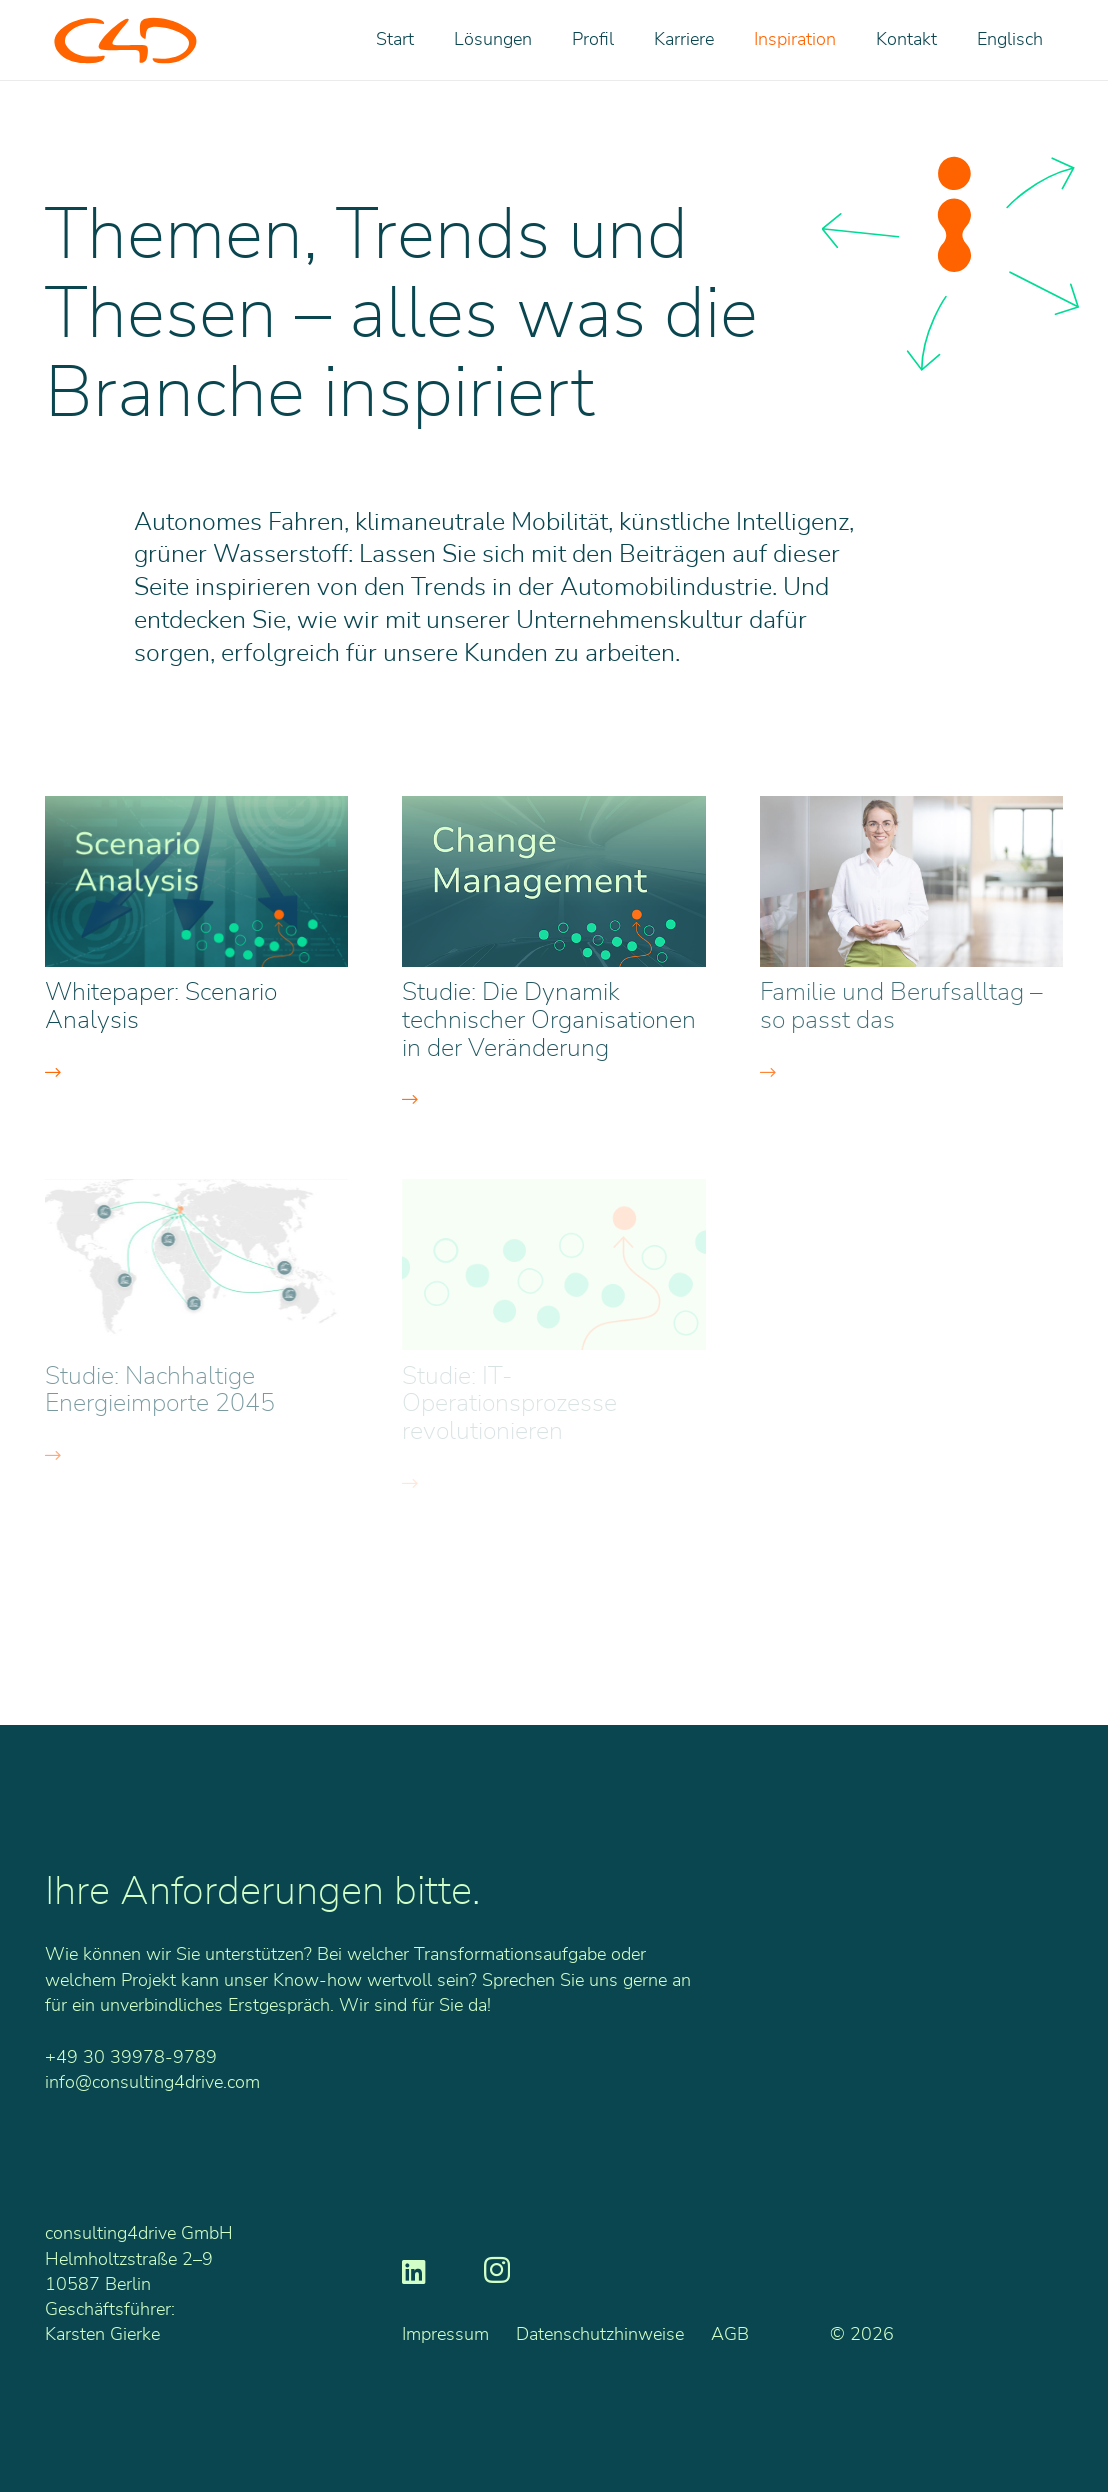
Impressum (445, 2335)
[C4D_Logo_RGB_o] (125, 40)
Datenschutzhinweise (600, 2335)
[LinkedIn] (414, 2270)
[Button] (196, 1073)
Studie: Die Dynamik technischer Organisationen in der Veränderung (549, 1021)
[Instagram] (497, 2271)
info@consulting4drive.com (152, 2083)
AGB (730, 2335)
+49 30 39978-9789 (131, 2058)
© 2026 (862, 2335)
